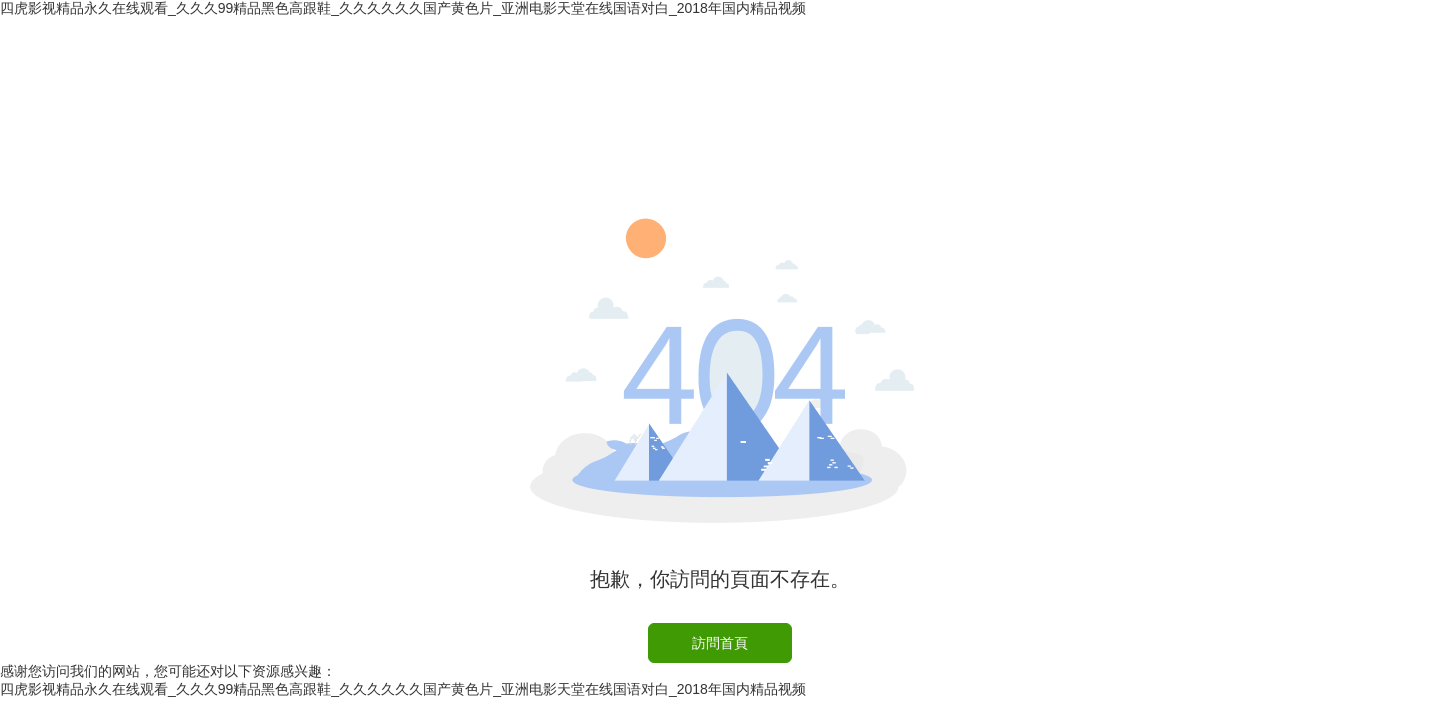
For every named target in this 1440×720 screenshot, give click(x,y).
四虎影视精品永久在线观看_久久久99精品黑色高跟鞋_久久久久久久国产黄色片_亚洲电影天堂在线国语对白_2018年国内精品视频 (403, 8)
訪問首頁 (720, 643)
